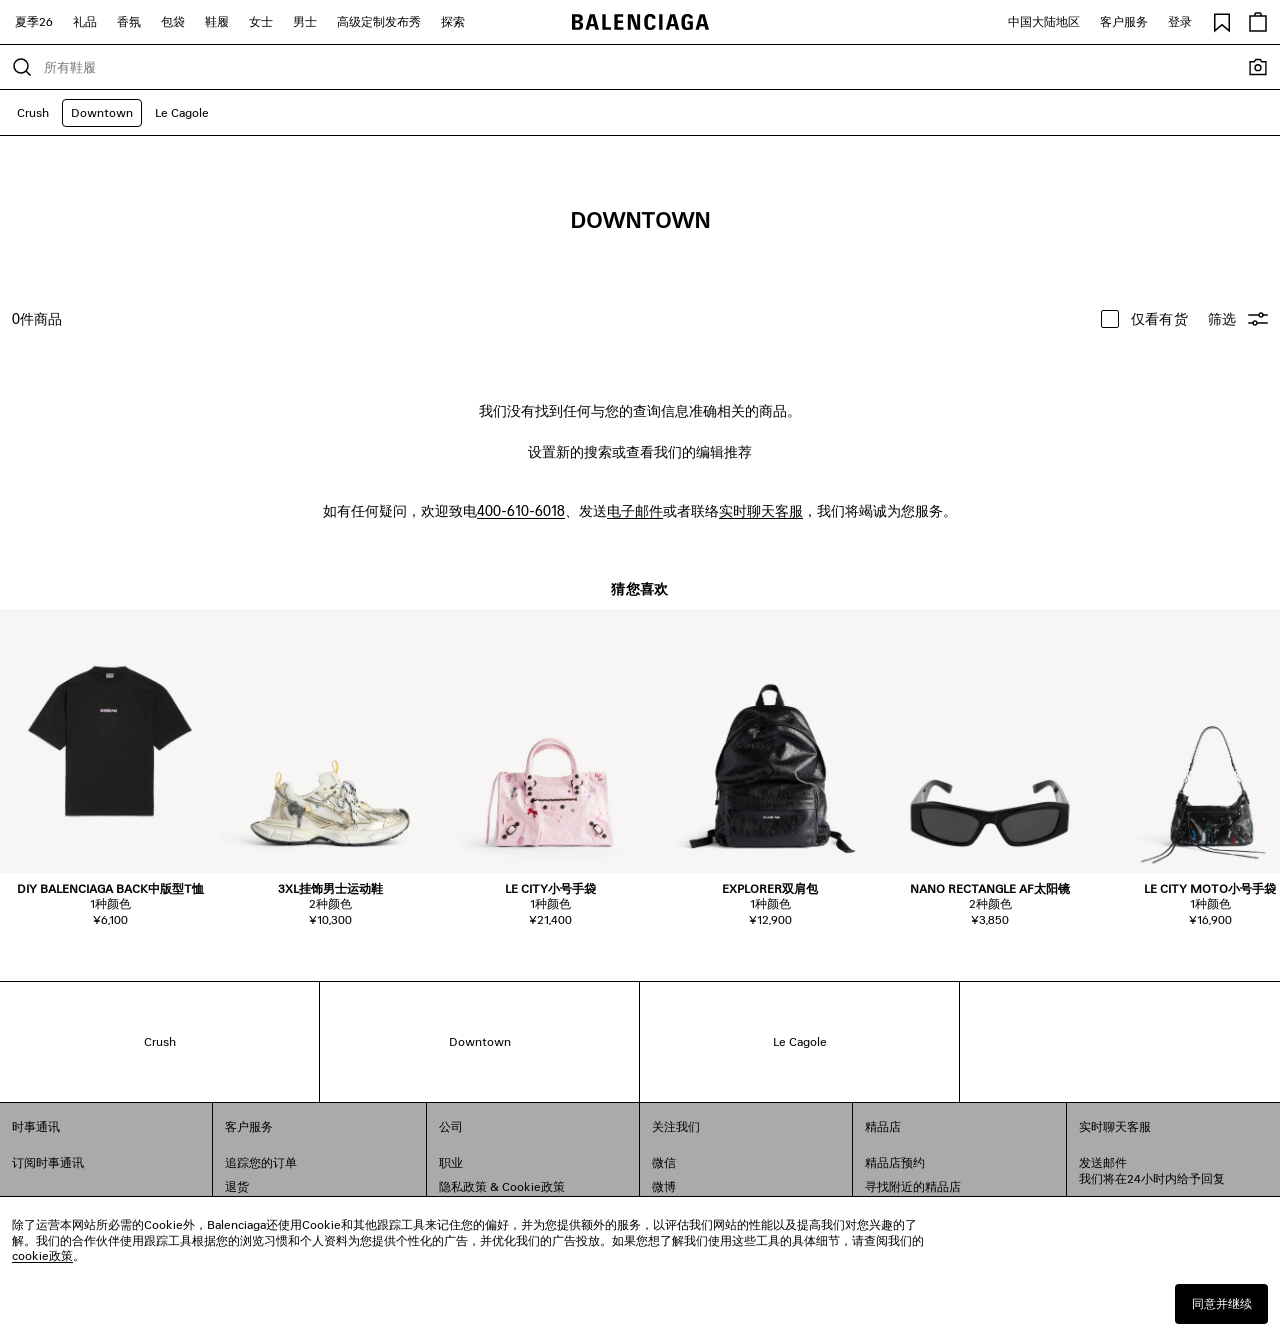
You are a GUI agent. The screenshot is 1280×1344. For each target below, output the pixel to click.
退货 (237, 1186)
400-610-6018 (521, 510)
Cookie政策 (533, 1186)
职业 (451, 1162)
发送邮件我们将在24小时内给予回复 (1152, 1170)
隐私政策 (463, 1186)
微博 (664, 1186)
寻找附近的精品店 (913, 1186)
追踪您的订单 (261, 1162)
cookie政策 (42, 1255)
